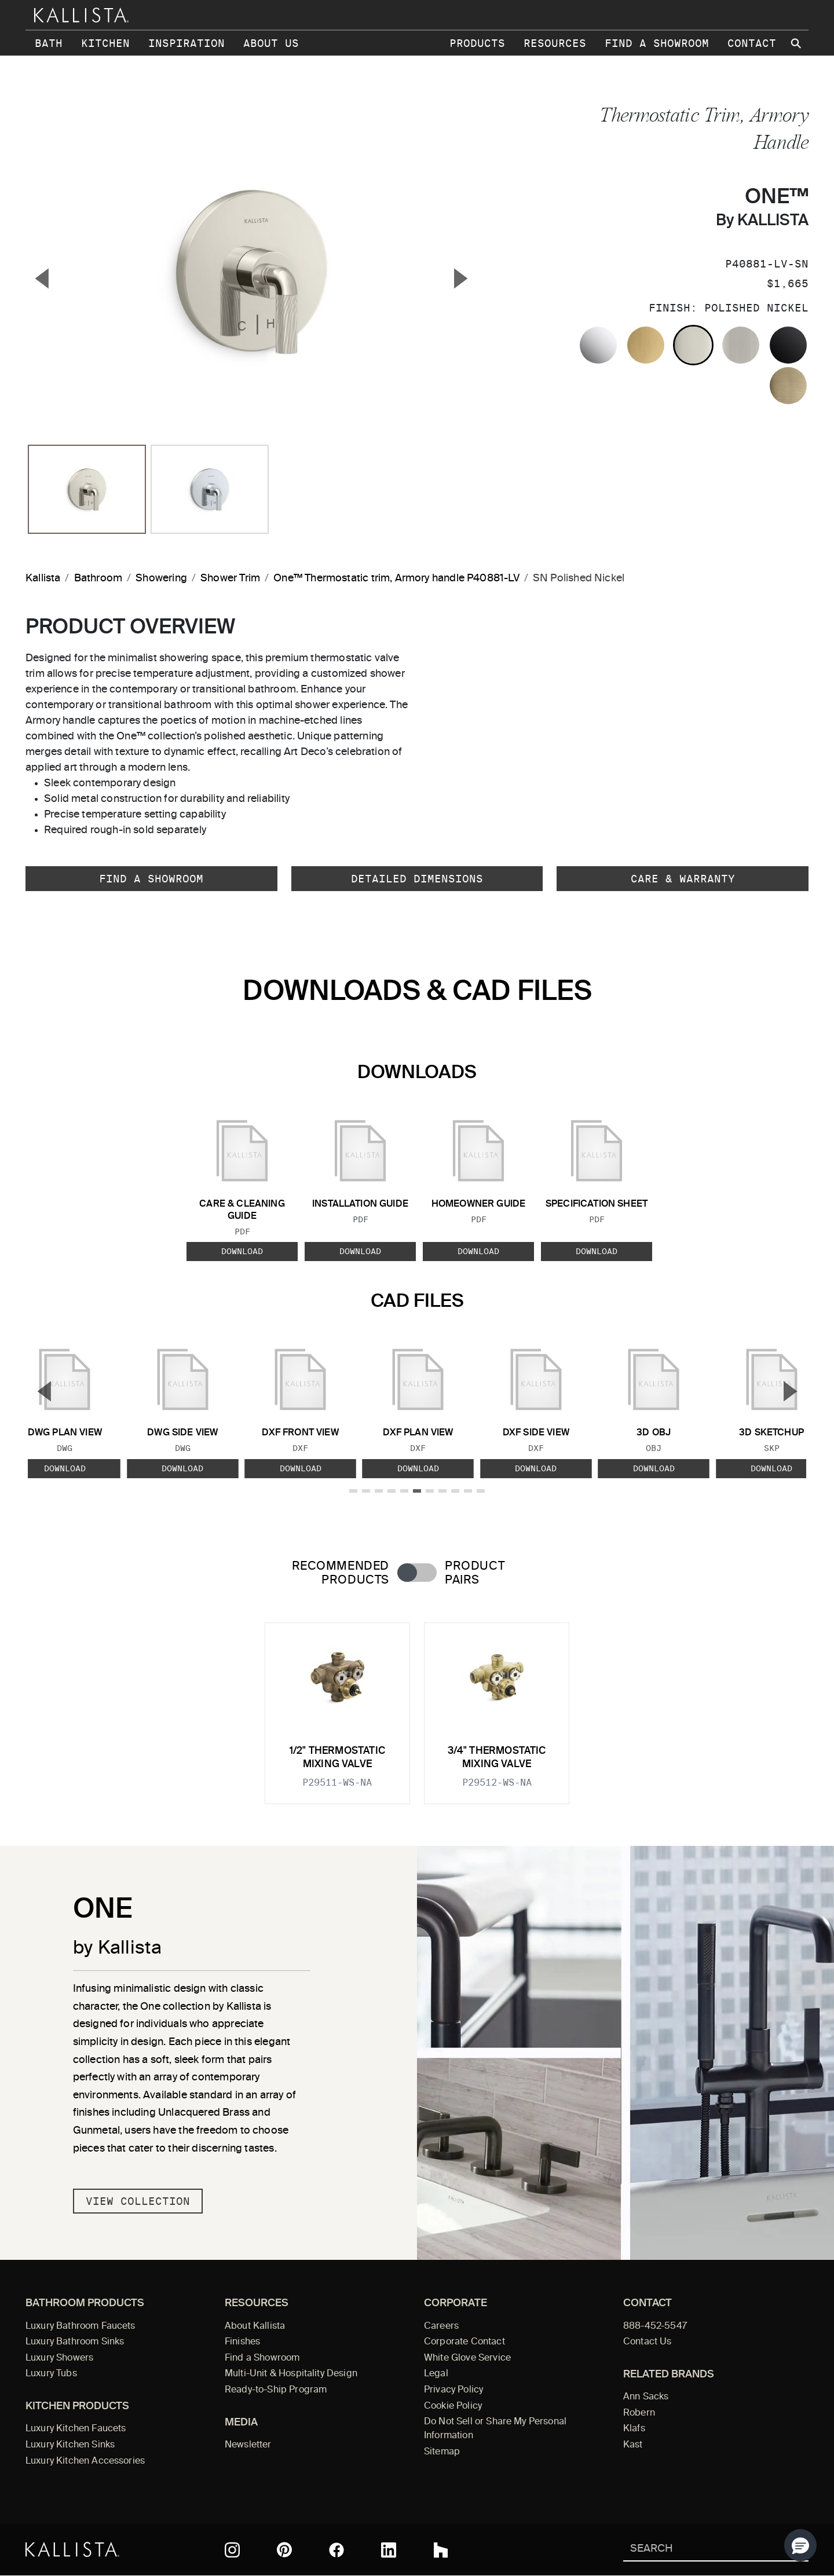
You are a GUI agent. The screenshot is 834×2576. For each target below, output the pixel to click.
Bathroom (98, 578)
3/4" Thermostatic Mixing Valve (497, 1757)
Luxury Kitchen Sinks (70, 2445)
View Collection (138, 2201)
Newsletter (248, 2445)
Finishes (242, 2342)
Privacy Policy (453, 2390)
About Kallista (255, 2326)
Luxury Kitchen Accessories (85, 2461)
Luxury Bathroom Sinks (74, 2342)
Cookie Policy (453, 2406)
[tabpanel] (417, 1706)
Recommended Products (340, 1573)
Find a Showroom (657, 43)
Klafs (634, 2429)
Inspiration (186, 43)
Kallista (42, 578)
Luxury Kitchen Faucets (75, 2429)
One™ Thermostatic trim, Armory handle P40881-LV (396, 578)
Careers (441, 2326)
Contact (751, 43)
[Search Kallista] (698, 2550)
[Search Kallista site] (797, 43)
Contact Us (647, 2342)
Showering (161, 578)
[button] (800, 2545)
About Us (271, 43)
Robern (639, 2413)
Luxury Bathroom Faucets (80, 2326)
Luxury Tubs (51, 2374)
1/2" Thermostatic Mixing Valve (337, 1757)
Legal (436, 2374)
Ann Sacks (645, 2397)
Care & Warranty (683, 879)
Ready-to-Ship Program (276, 2390)
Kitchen (105, 43)
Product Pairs (474, 1573)
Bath (49, 43)
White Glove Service (467, 2358)
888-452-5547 (655, 2326)
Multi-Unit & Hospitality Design (291, 2374)
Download (242, 1251)
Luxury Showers (59, 2358)
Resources (555, 43)
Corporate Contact (464, 2342)
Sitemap (442, 2452)
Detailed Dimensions (417, 879)
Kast (633, 2445)
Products (477, 43)
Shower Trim (230, 578)
